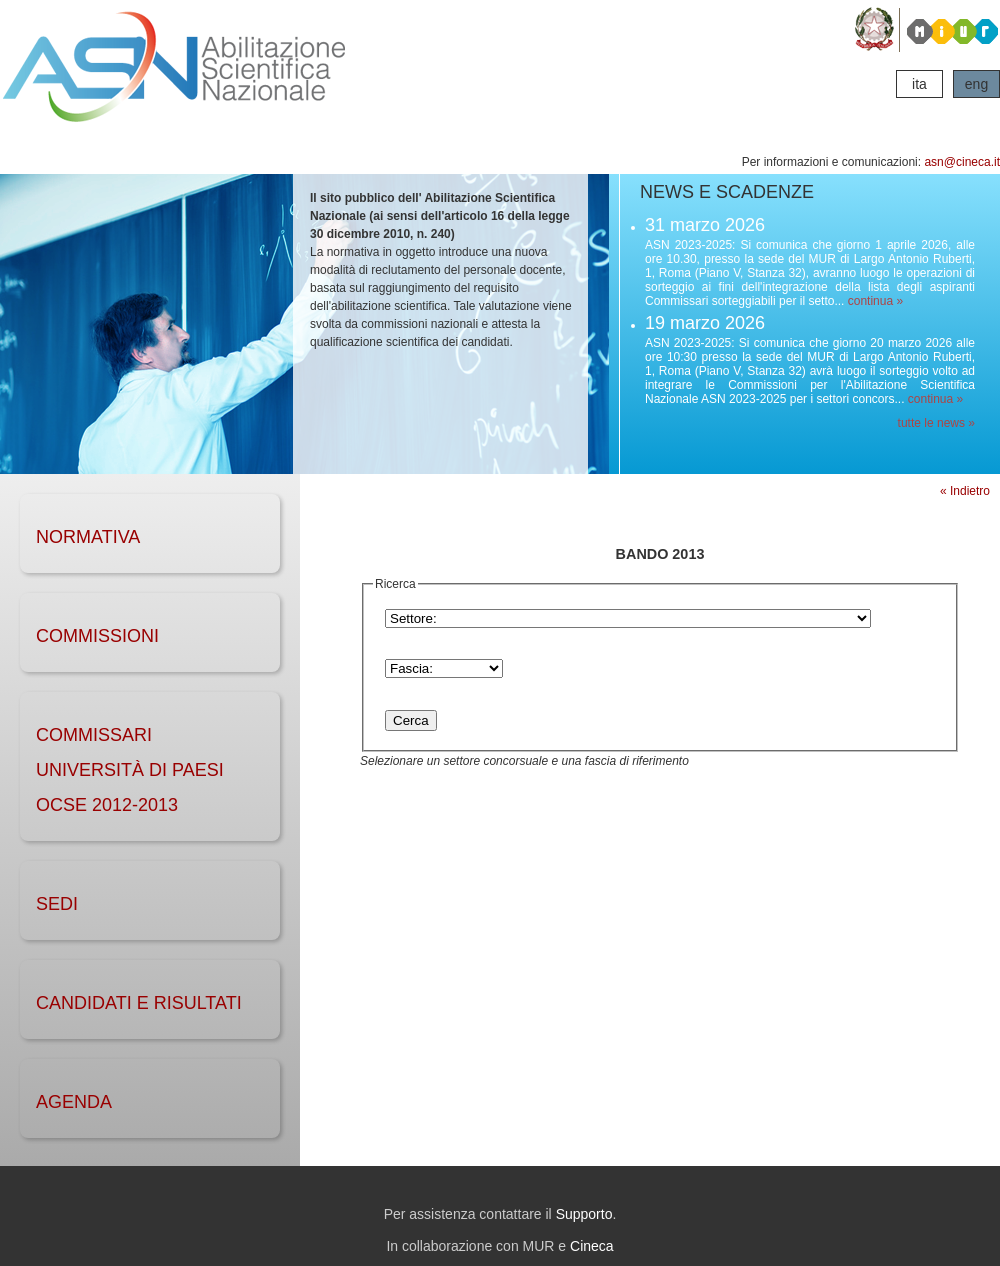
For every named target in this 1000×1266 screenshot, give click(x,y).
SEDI (57, 904)
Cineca (592, 1246)
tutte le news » (936, 423)
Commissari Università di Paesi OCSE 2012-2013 (130, 770)
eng (976, 84)
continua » (875, 301)
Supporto (584, 1214)
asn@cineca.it (962, 162)
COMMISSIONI (97, 636)
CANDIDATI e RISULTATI (139, 1003)
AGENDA (74, 1102)
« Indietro (965, 491)
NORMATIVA (88, 537)
